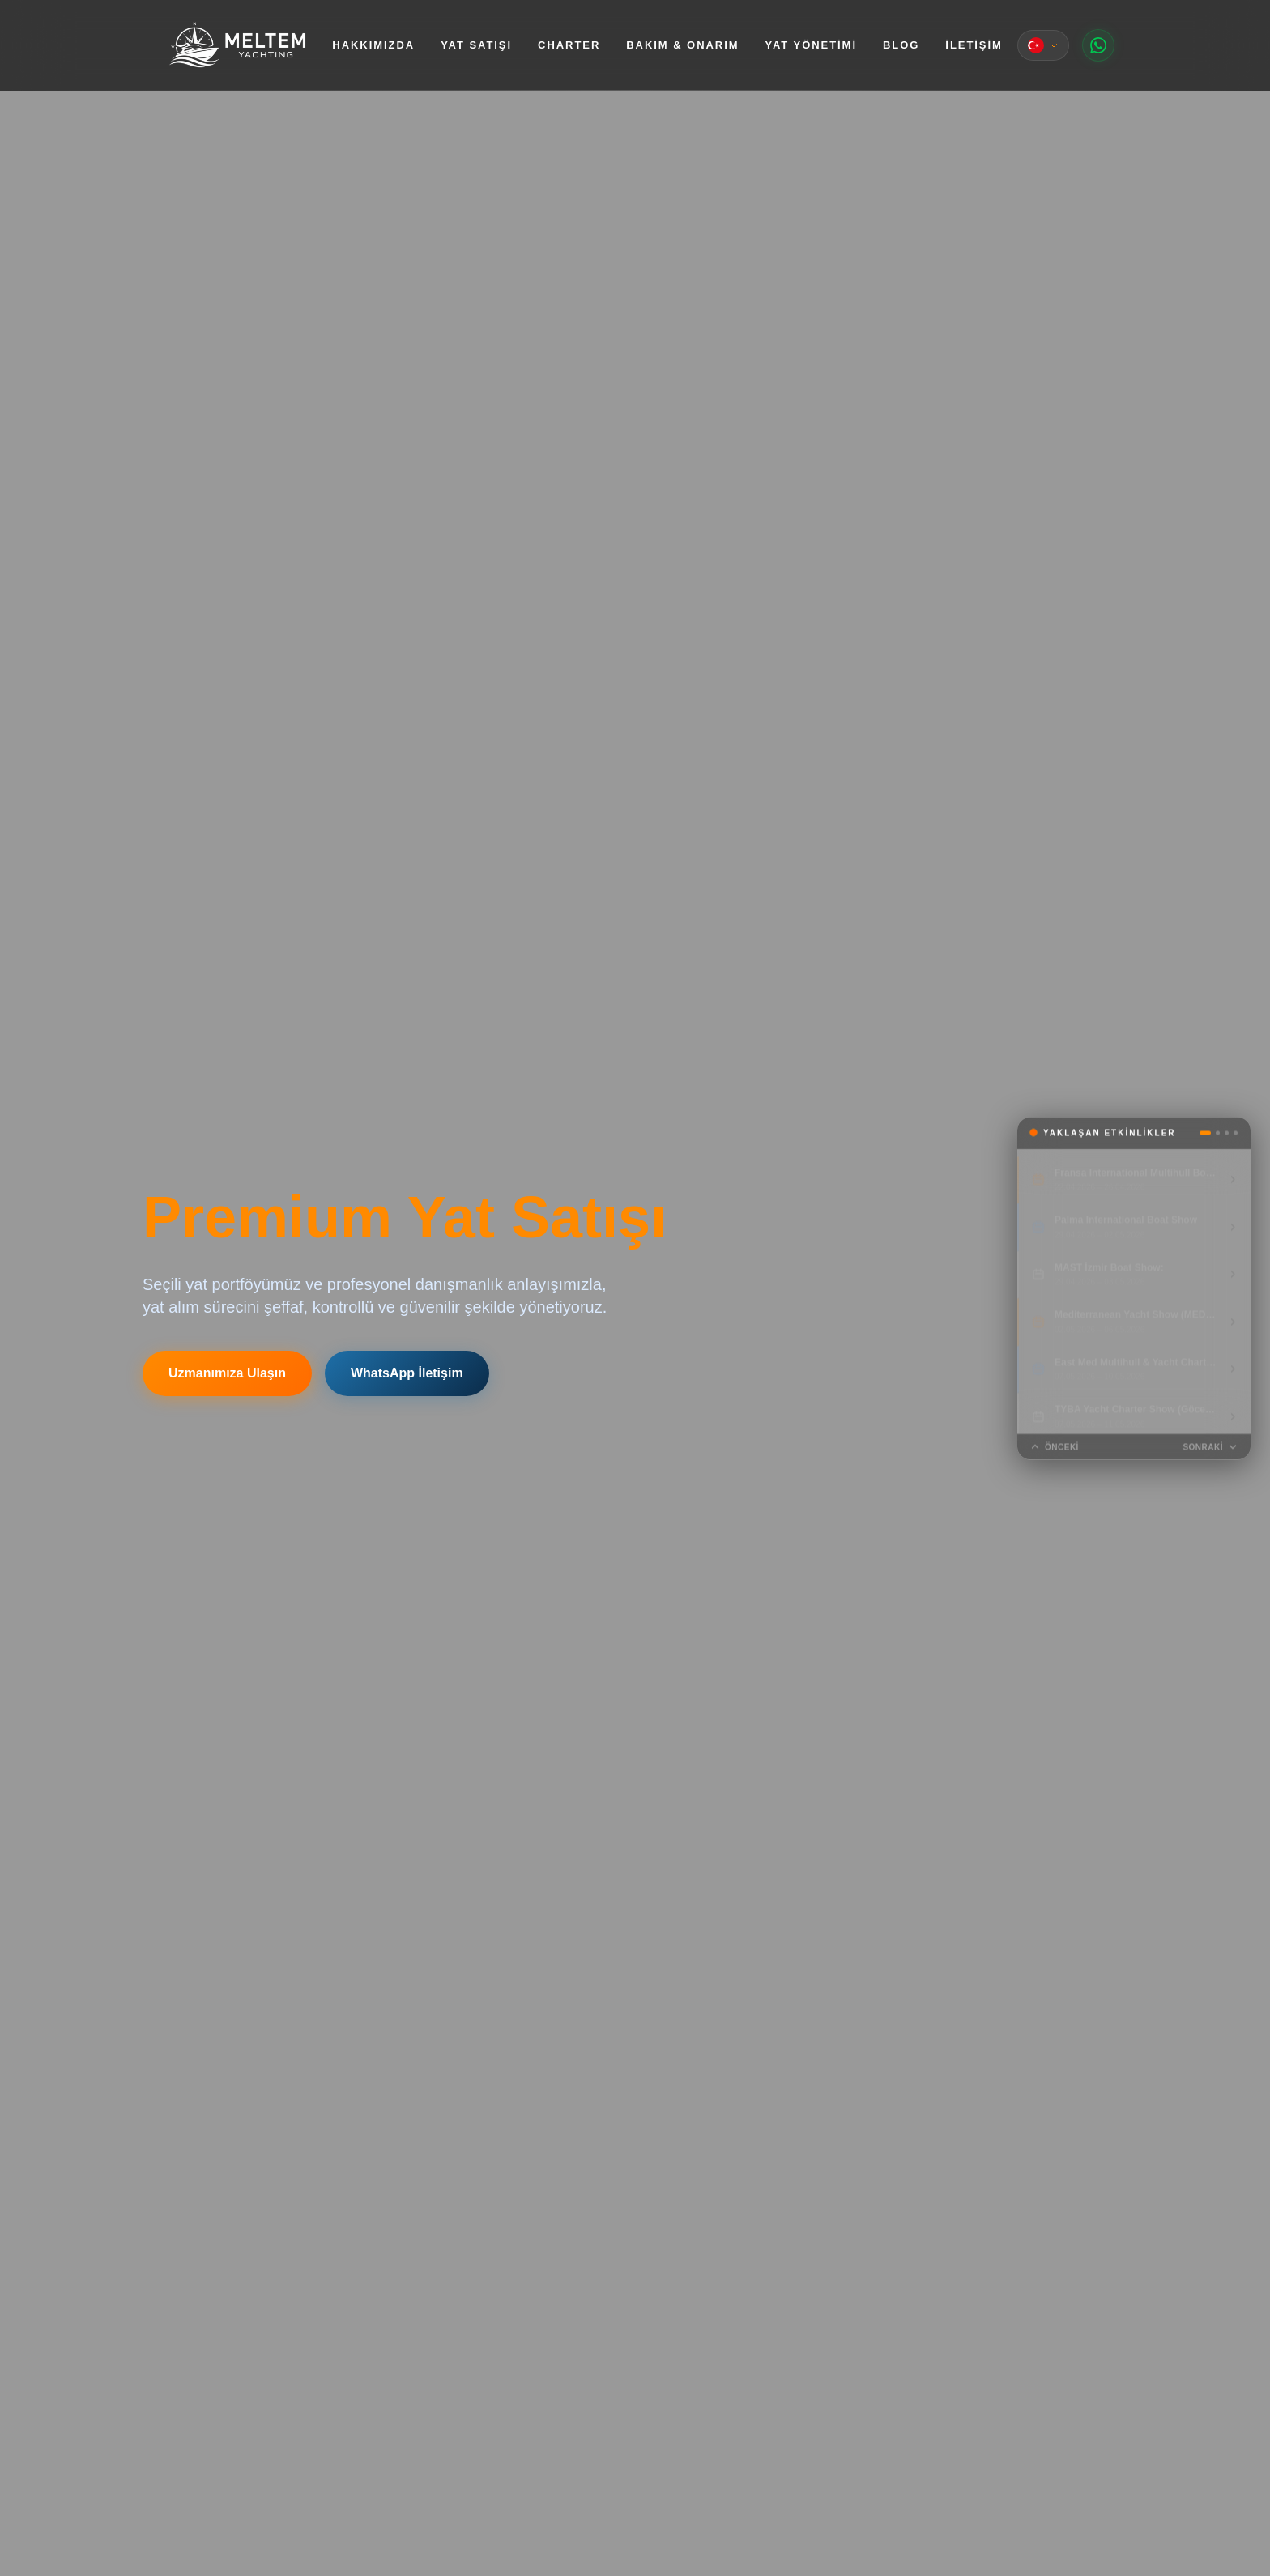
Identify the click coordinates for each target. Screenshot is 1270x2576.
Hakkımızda (373, 45)
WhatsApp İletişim (407, 1373)
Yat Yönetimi (811, 45)
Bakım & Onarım (682, 45)
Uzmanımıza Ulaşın (227, 1373)
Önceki (1054, 1447)
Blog (901, 45)
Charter (569, 45)
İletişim (974, 45)
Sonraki (1210, 1447)
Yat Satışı (476, 45)
